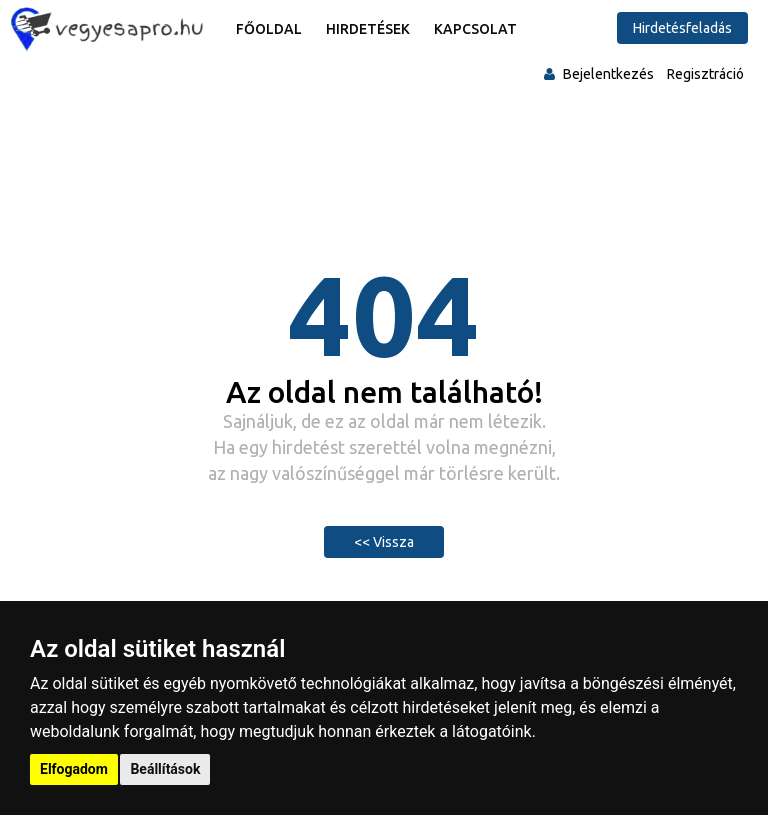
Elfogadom (74, 769)
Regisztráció (705, 74)
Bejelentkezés (608, 74)
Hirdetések (368, 29)
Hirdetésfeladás (682, 28)
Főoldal (269, 29)
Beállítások (165, 769)
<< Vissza (384, 542)
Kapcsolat (475, 29)
